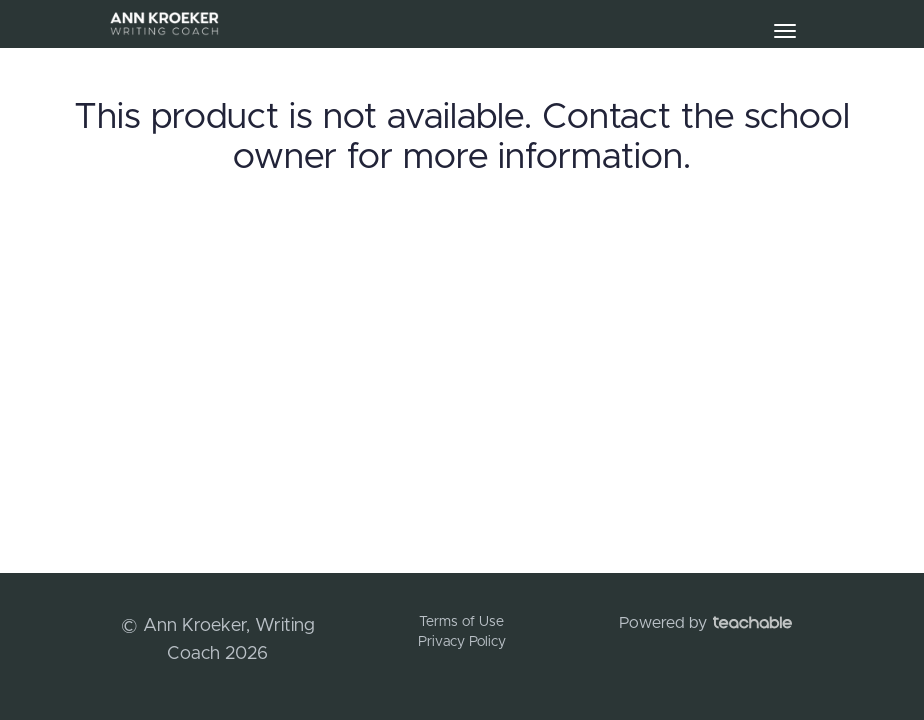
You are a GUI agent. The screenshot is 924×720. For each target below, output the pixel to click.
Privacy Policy (462, 642)
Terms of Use (461, 622)
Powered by (705, 623)
